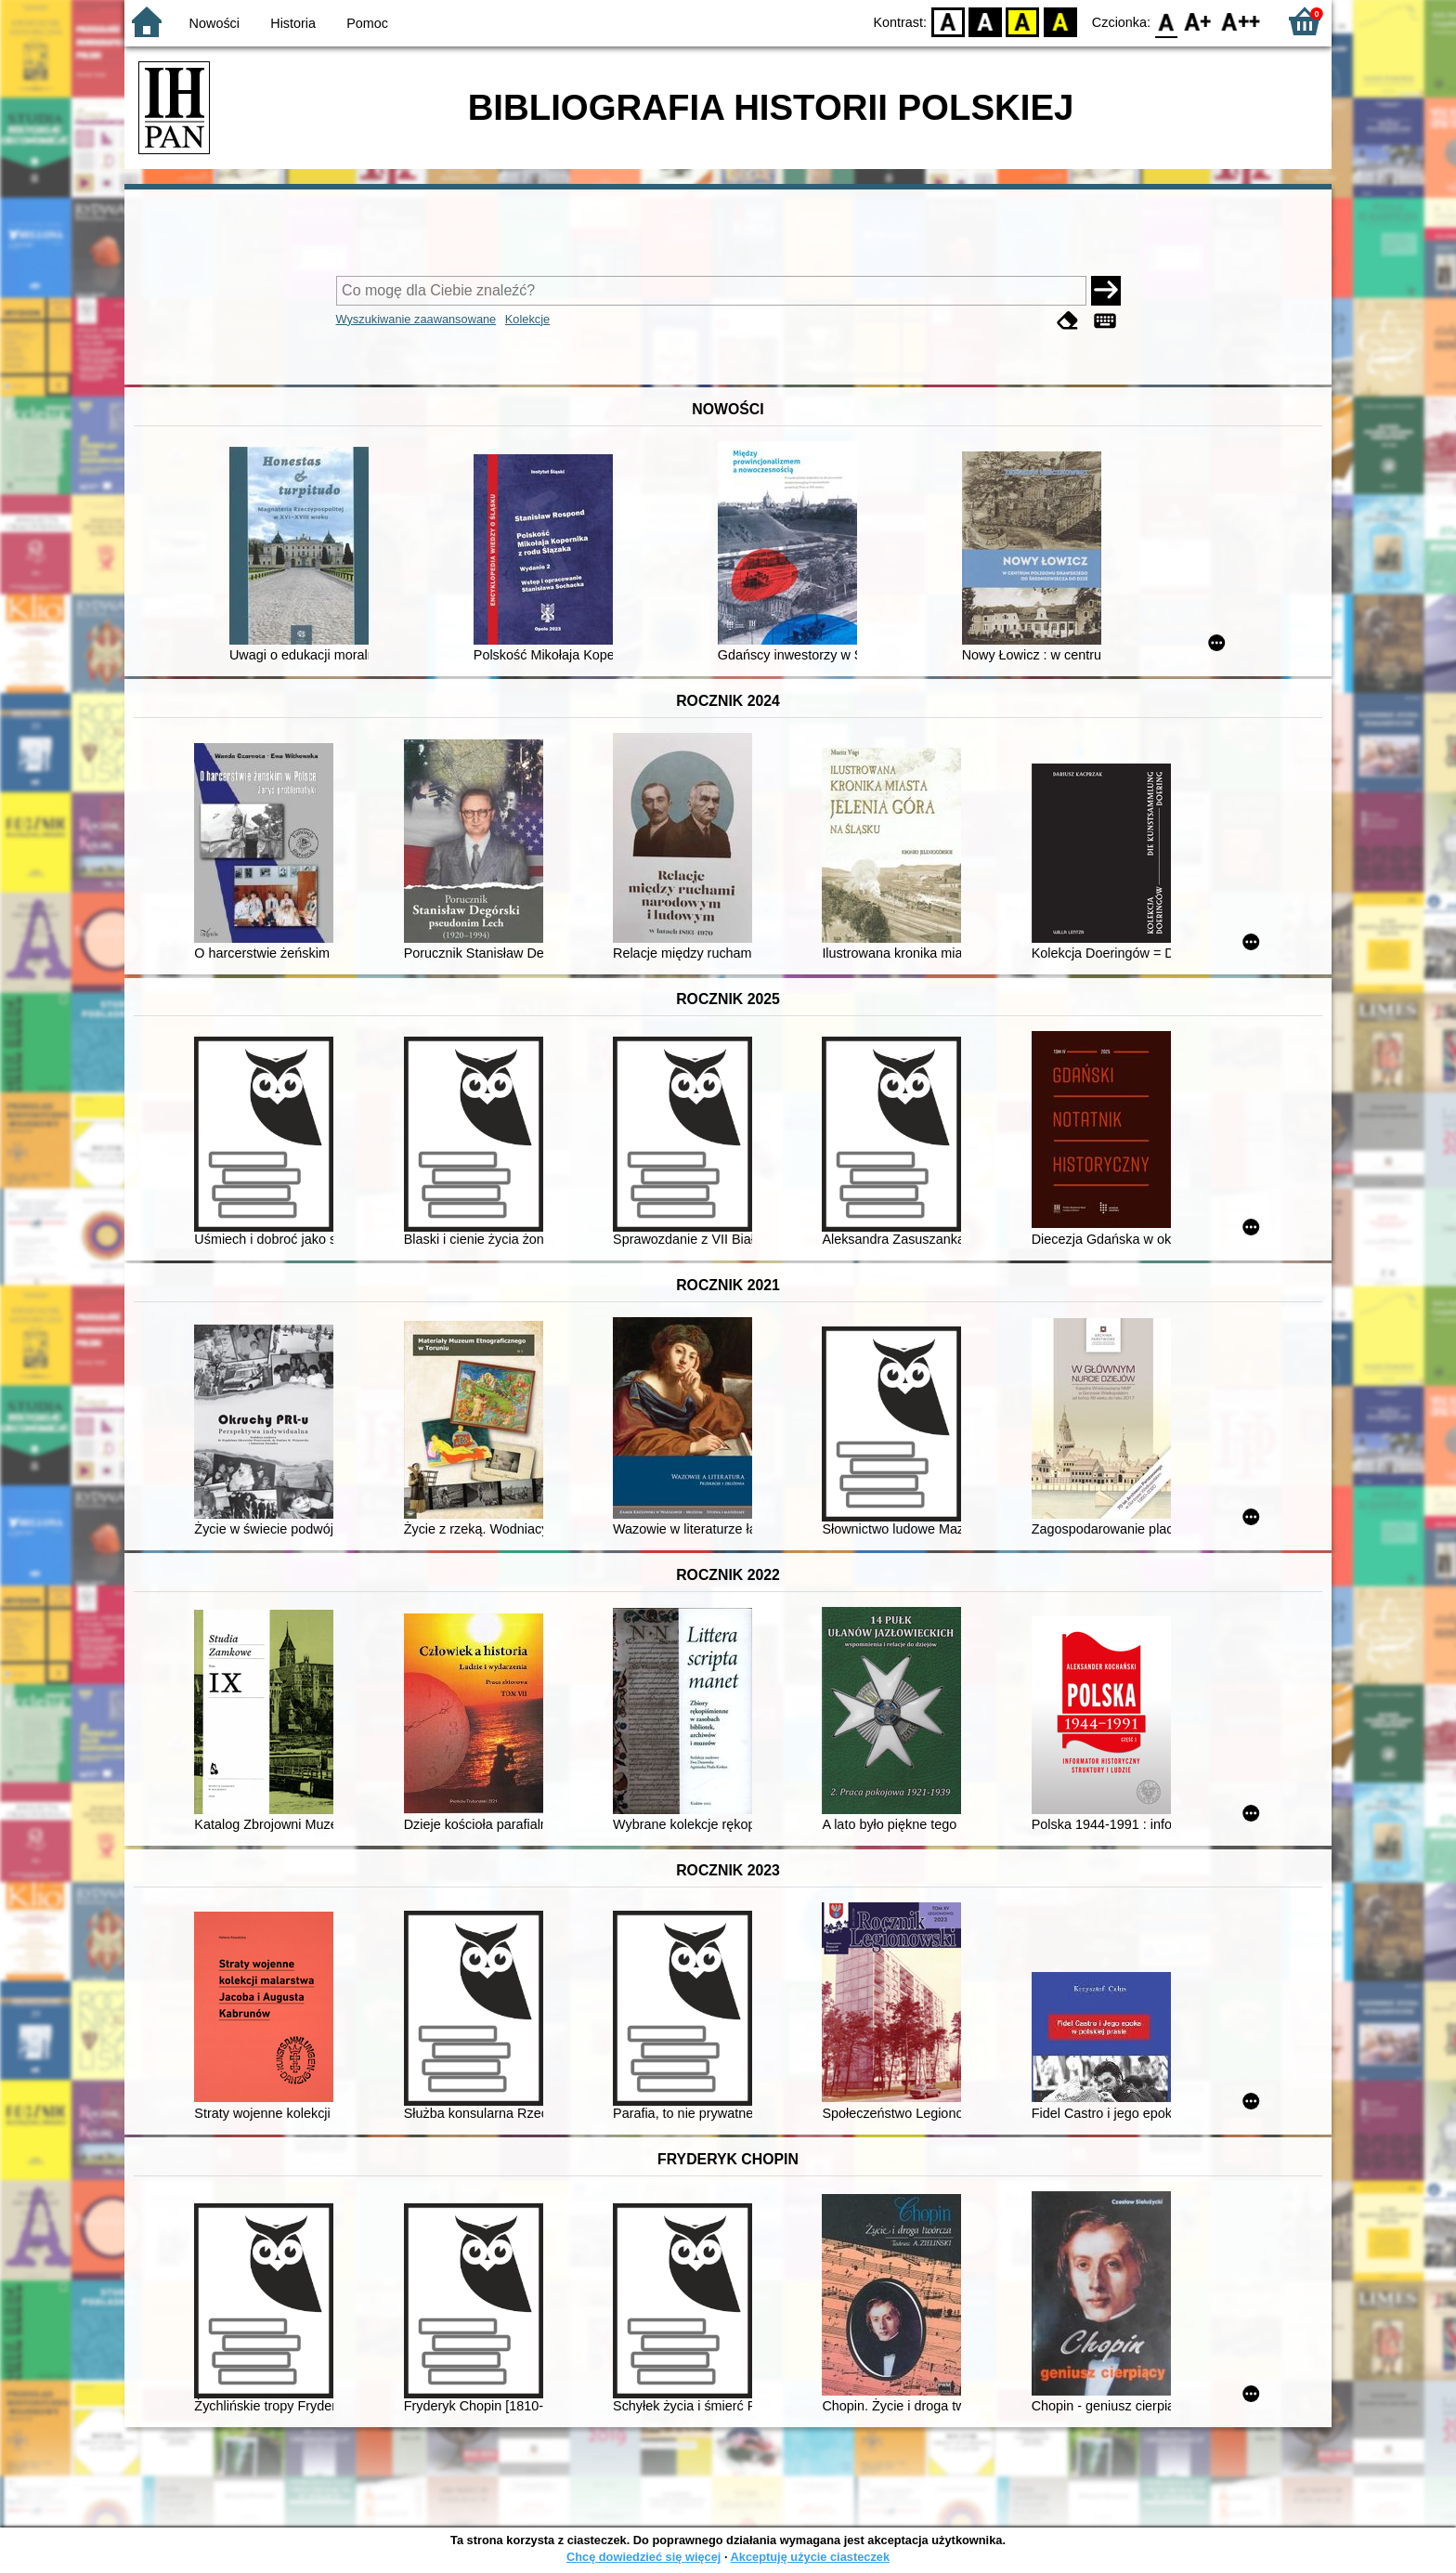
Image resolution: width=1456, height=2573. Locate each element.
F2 (1241, 21)
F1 (1198, 21)
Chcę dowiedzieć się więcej (643, 2557)
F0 (1166, 21)
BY (1060, 21)
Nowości (214, 23)
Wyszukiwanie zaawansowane (416, 319)
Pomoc (367, 23)
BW (985, 21)
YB (1023, 21)
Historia (293, 23)
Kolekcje (527, 319)
